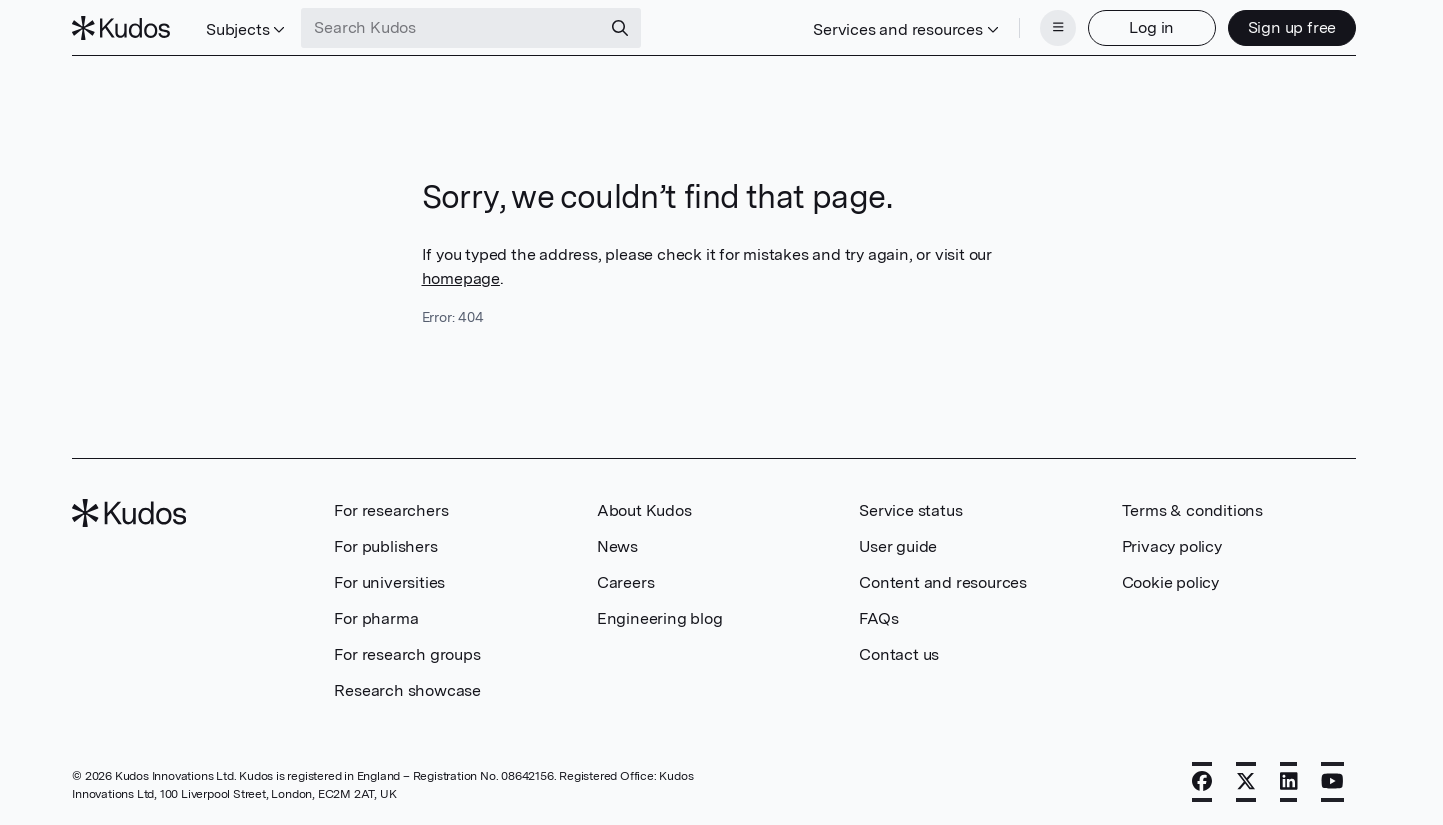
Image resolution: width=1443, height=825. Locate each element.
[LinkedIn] (1289, 782)
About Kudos (644, 510)
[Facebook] (1202, 782)
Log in (1151, 27)
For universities (389, 582)
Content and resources (943, 582)
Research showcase (407, 690)
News (617, 546)
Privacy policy (1172, 546)
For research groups (407, 654)
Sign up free (1292, 27)
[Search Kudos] (451, 28)
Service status (910, 510)
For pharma (376, 618)
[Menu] (1058, 28)
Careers (626, 582)
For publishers (385, 546)
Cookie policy (1170, 582)
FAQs (878, 618)
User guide (898, 546)
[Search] (620, 28)
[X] (1246, 782)
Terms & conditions (1192, 510)
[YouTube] (1332, 782)
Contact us (899, 654)
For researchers (391, 510)
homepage (461, 278)
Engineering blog (660, 618)
